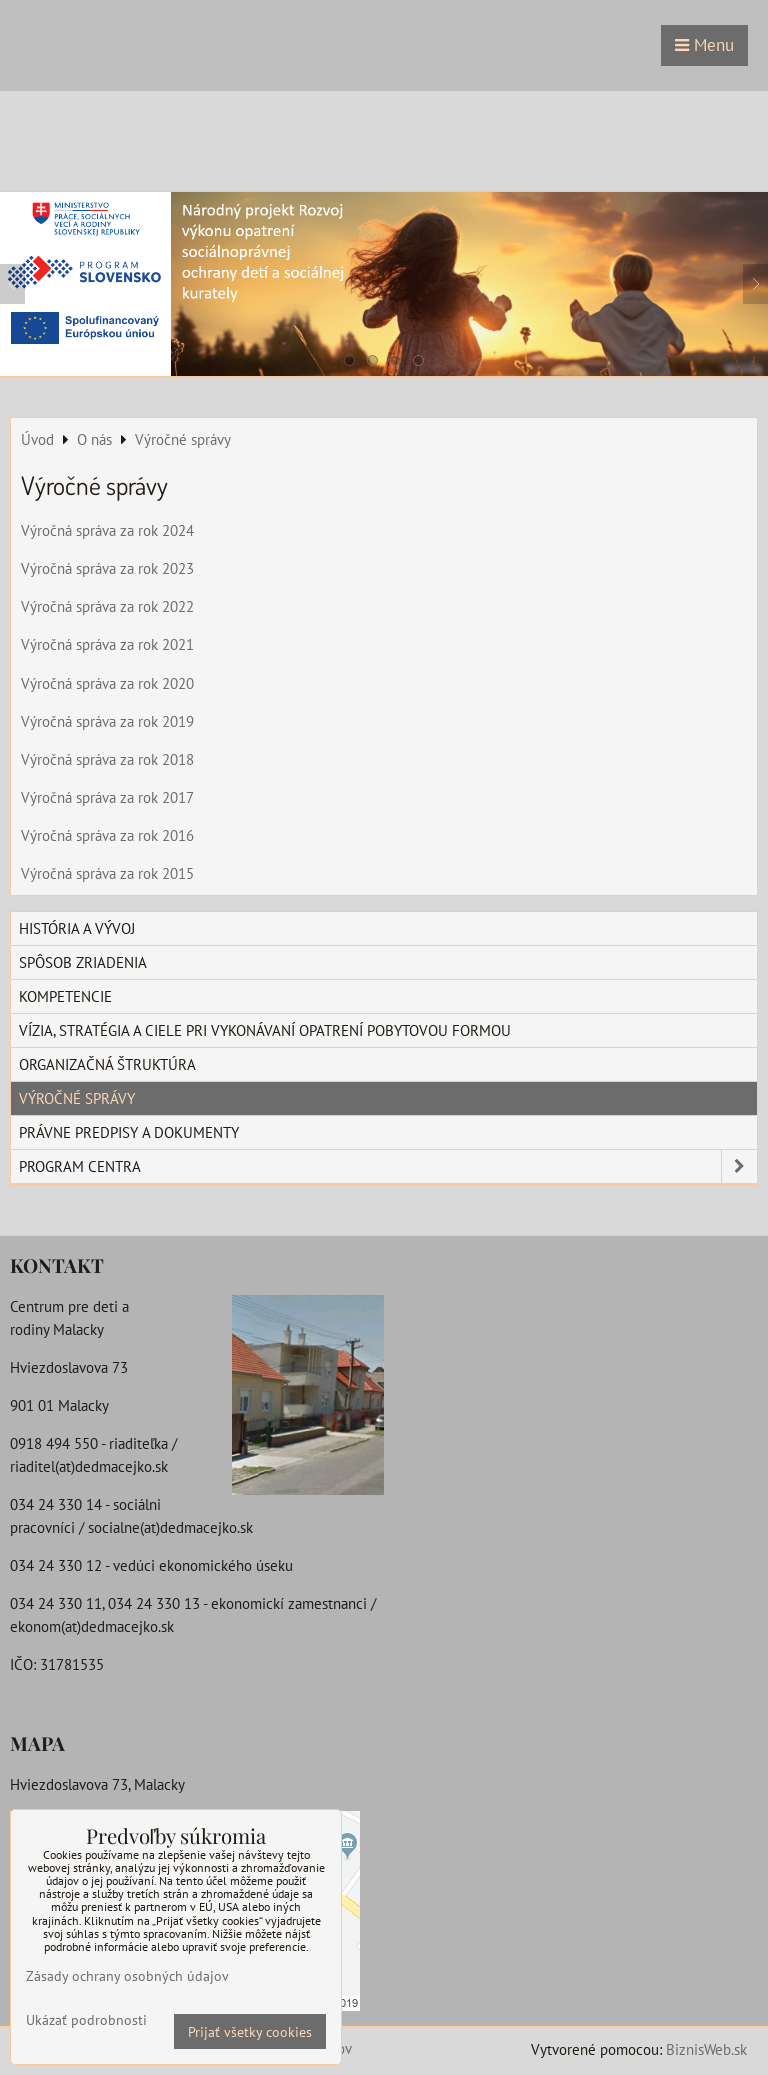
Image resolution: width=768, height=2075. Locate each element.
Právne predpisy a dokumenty (129, 1132)
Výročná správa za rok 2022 (107, 606)
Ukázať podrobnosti (86, 2020)
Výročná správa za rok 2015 (107, 873)
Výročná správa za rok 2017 (107, 797)
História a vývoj (77, 928)
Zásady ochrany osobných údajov (127, 1975)
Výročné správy (77, 1098)
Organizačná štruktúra (107, 1064)
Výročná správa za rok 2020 (107, 683)
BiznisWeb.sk (706, 2049)
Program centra (388, 1166)
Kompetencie (65, 996)
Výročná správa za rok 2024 (107, 530)
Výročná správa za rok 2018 (107, 759)
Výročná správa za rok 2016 (107, 835)
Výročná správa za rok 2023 (107, 568)
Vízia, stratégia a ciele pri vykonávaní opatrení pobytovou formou (265, 1030)
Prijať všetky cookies (250, 2031)
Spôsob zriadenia (83, 962)
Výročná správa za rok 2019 (107, 721)
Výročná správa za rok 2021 (107, 644)
